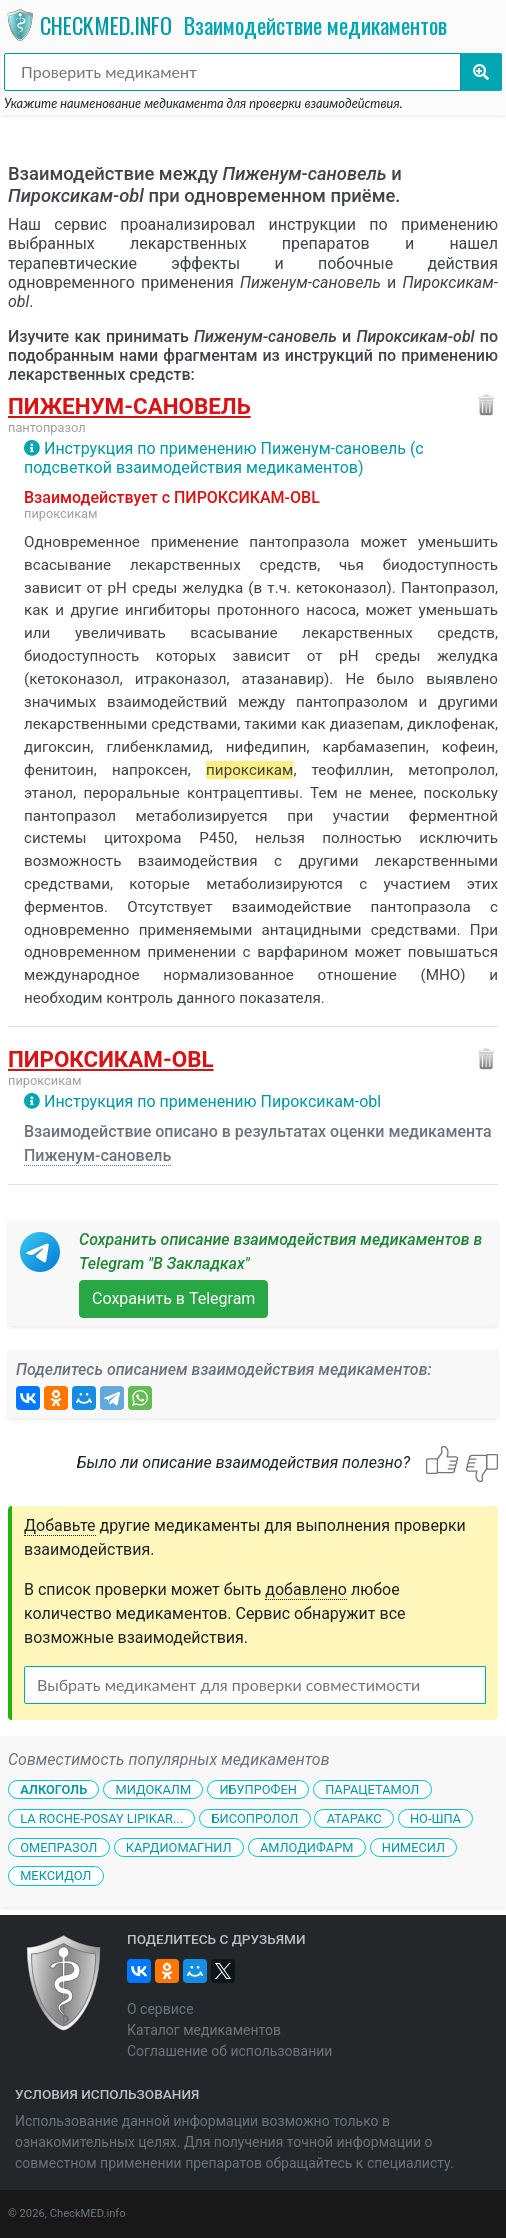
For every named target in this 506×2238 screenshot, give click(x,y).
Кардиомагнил (179, 1846)
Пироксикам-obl (111, 1059)
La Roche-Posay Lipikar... (101, 1818)
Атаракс (354, 1818)
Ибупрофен (257, 1789)
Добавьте (60, 1525)
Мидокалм (153, 1789)
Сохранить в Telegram (173, 1298)
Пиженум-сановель (129, 406)
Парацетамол (372, 1789)
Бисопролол (254, 1818)
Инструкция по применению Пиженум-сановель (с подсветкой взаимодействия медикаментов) (224, 458)
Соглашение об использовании (229, 2051)
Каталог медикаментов (204, 2030)
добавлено (306, 1589)
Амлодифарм (307, 1846)
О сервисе (160, 2009)
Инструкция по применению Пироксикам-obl (212, 1101)
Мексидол (55, 1875)
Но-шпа (435, 1818)
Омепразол (58, 1846)
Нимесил (413, 1846)
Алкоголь (53, 1789)
